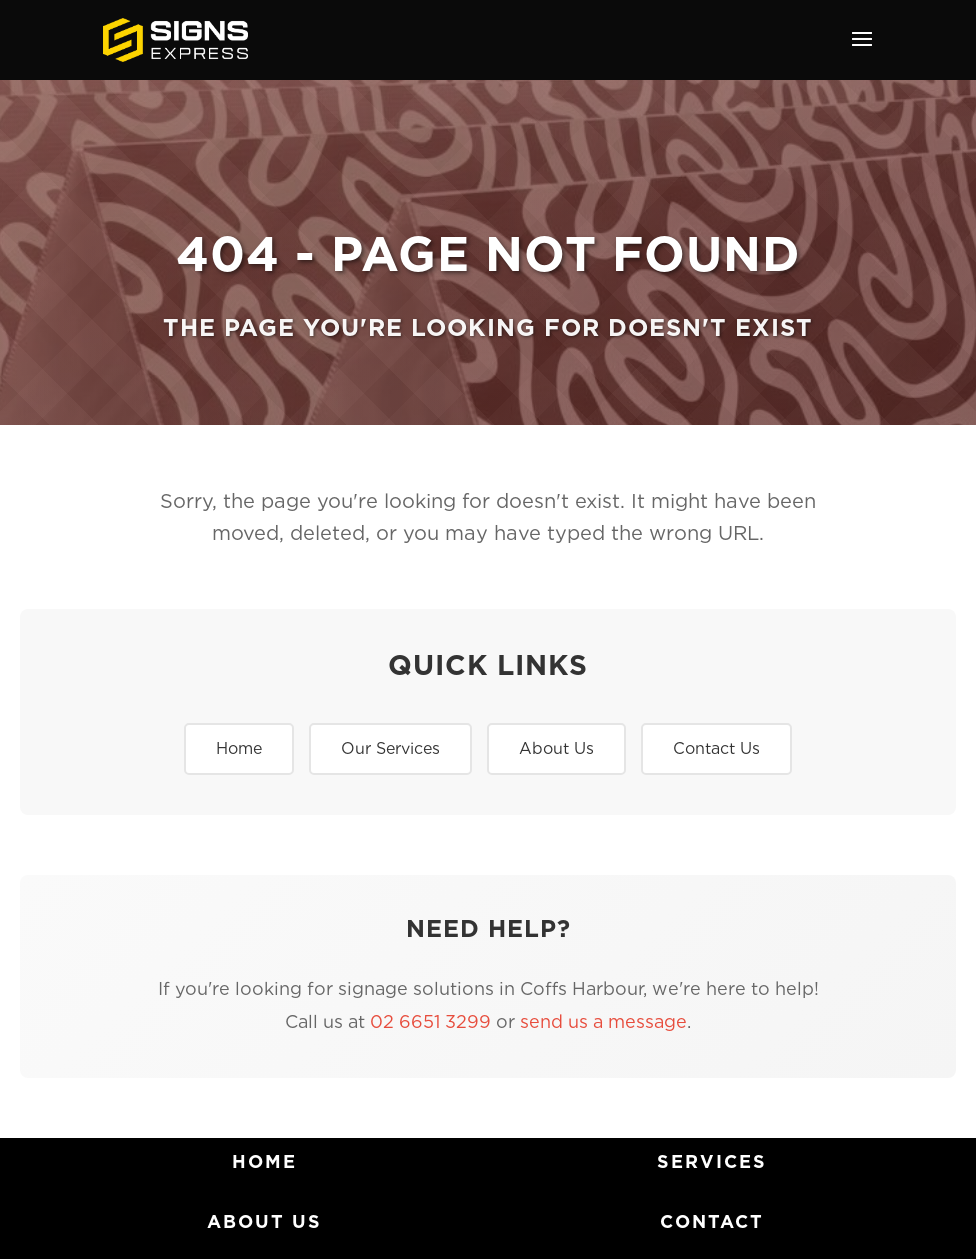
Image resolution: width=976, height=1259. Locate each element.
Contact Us (716, 748)
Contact (712, 1221)
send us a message (603, 1021)
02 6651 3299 (430, 1021)
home (264, 1161)
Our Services (390, 748)
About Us (556, 748)
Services (712, 1161)
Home (239, 748)
